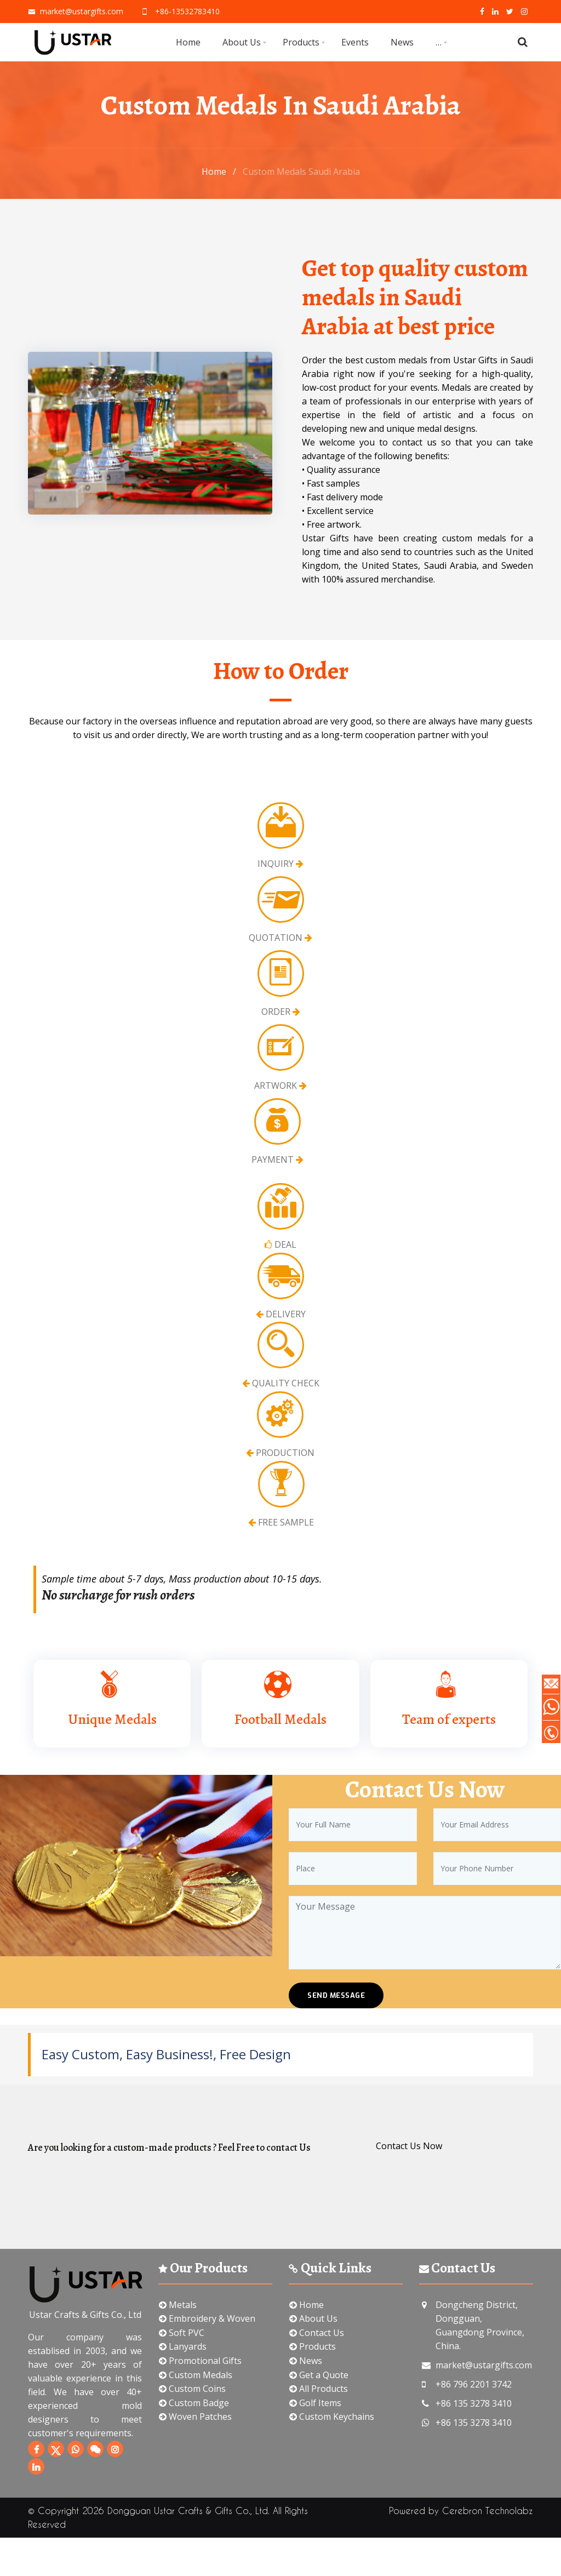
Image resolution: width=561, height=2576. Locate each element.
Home (188, 42)
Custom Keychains (331, 2417)
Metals (178, 2305)
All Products (318, 2389)
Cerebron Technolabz (487, 2510)
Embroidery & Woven (207, 2318)
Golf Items (315, 2403)
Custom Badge (194, 2403)
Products (301, 42)
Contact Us (316, 2333)
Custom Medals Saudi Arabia (301, 171)
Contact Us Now (409, 2146)
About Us (241, 42)
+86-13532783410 (180, 11)
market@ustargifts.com (75, 11)
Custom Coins (192, 2389)
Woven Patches (195, 2417)
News (402, 42)
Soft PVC (181, 2333)
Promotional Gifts (200, 2361)
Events (355, 42)
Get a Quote (318, 2375)
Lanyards (183, 2346)
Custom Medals (195, 2375)
